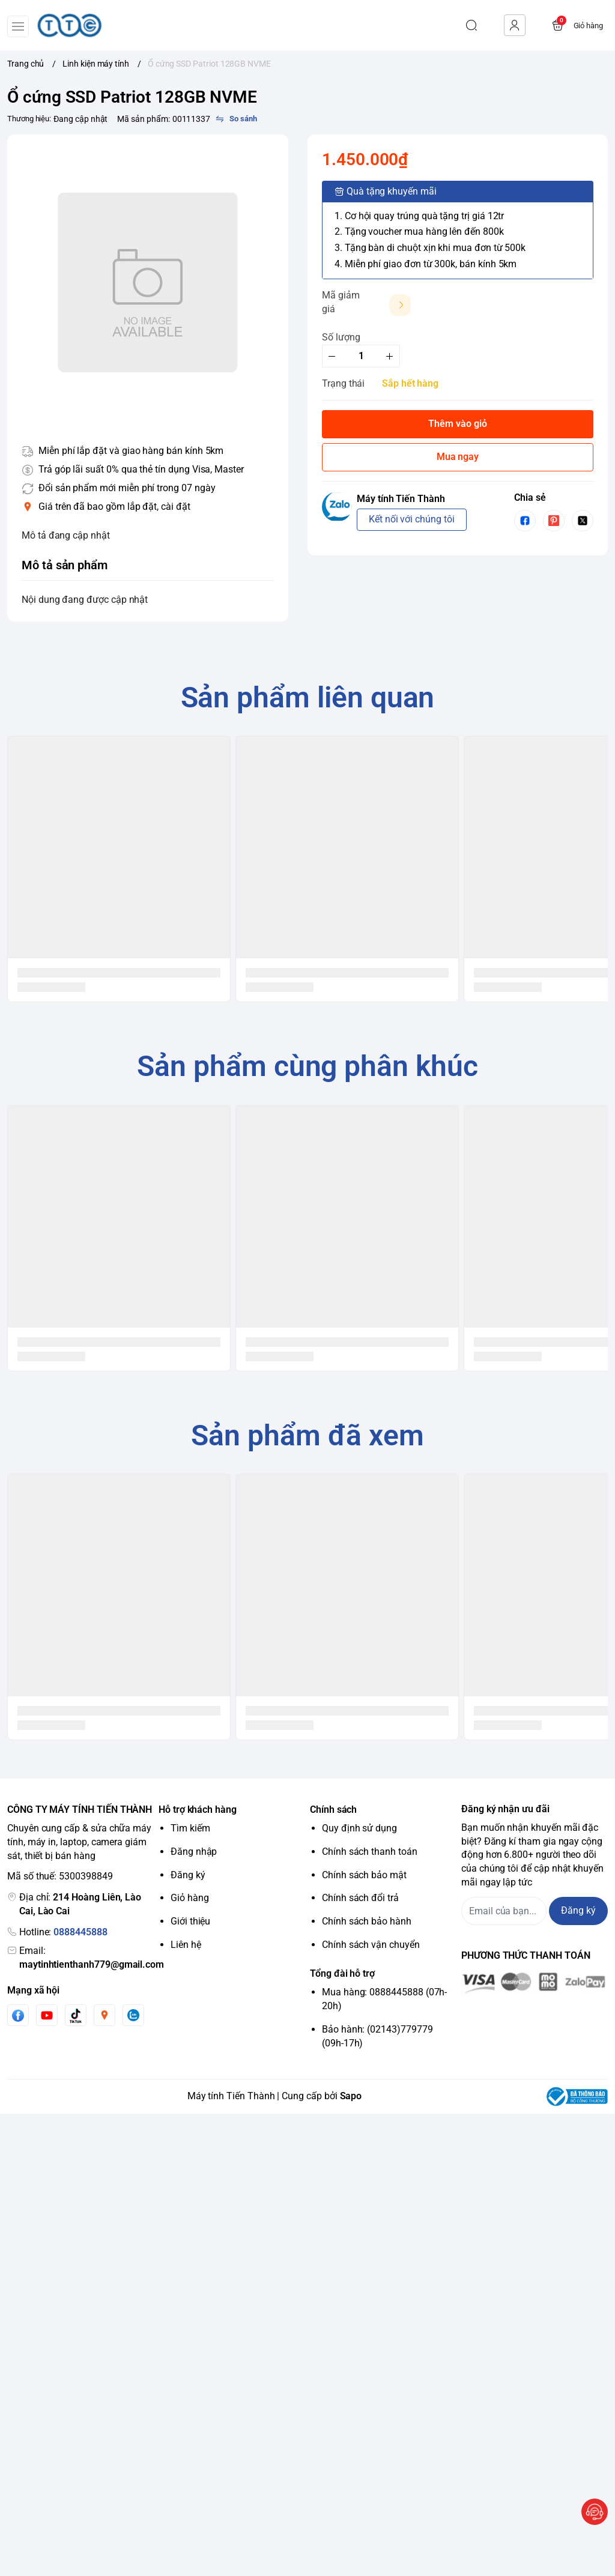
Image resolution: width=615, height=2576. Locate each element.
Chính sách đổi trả (360, 1897)
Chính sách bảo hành (366, 1921)
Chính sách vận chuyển (371, 1944)
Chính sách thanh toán (369, 1851)
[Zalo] (133, 2015)
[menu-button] (18, 26)
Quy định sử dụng (359, 1828)
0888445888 (80, 1932)
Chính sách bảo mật (364, 1875)
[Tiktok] (76, 2015)
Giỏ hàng (190, 1897)
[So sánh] (236, 119)
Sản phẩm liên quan (308, 697)
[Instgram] (104, 2015)
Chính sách (333, 1809)
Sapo (351, 2096)
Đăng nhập (194, 1851)
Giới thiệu (190, 1921)
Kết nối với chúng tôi (412, 519)
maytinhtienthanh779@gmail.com (91, 1964)
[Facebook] (18, 2015)
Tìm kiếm (190, 1828)
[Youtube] (47, 2015)
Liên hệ (186, 1944)
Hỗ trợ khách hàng (198, 1809)
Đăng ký (188, 1875)
